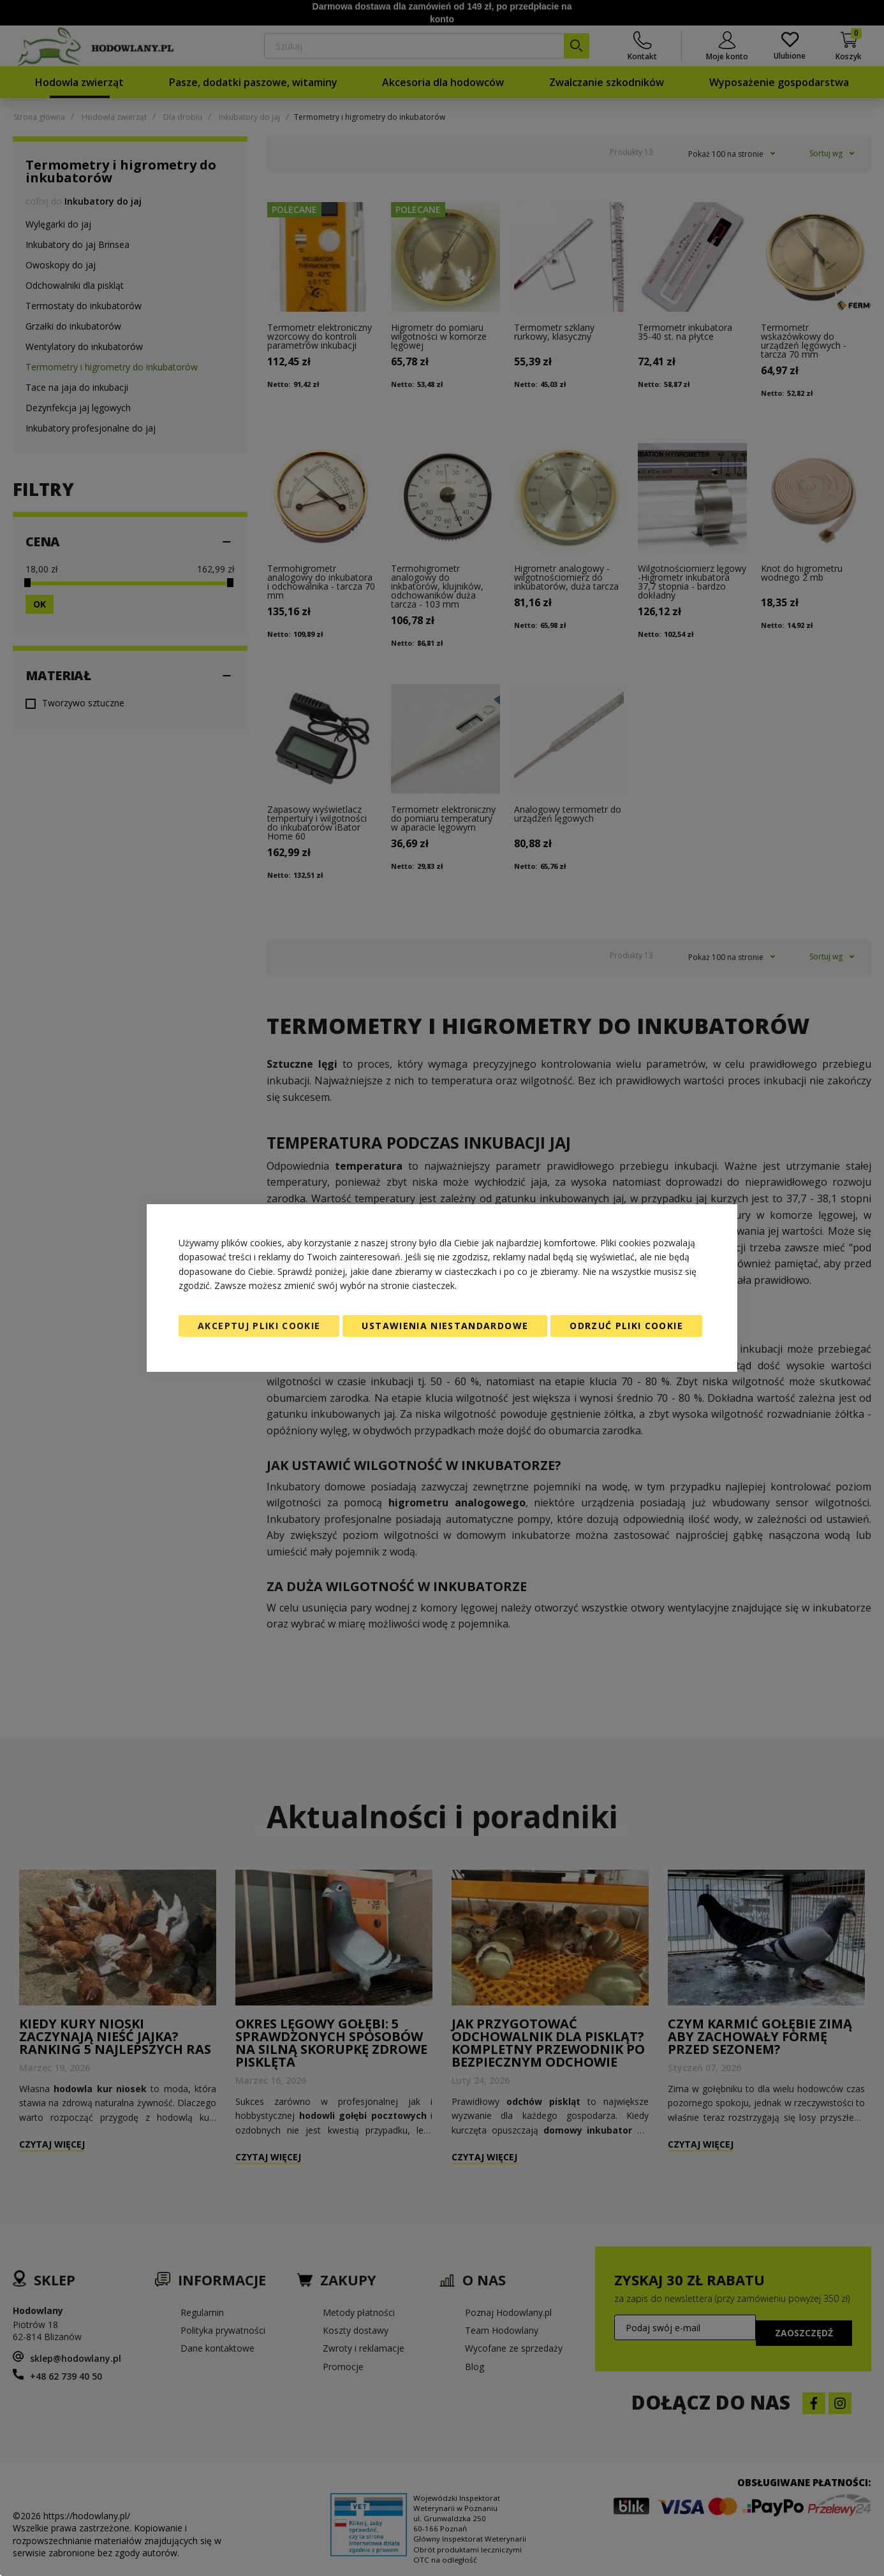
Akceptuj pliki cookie (259, 1326)
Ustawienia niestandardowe (445, 1326)
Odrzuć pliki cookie (626, 1326)
